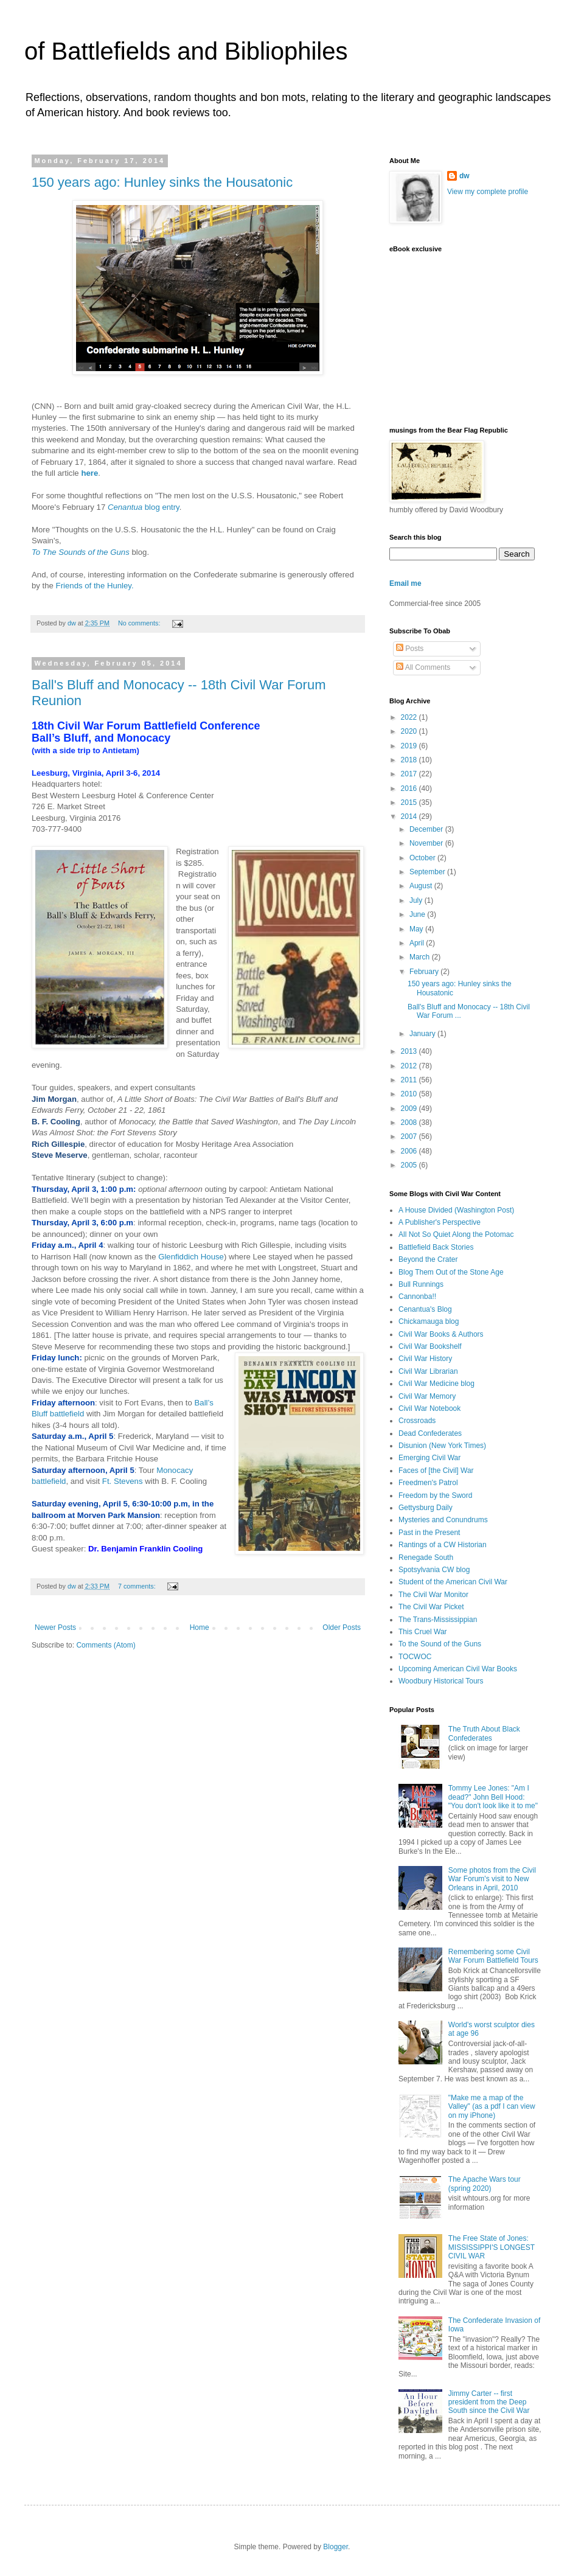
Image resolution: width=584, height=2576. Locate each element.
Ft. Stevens (122, 1481)
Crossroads (417, 1420)
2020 (410, 731)
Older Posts (341, 1627)
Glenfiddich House (191, 1256)
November (427, 843)
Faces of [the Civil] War (436, 1470)
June (418, 914)
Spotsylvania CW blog (434, 1569)
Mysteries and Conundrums (443, 1520)
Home (199, 1627)
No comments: (140, 623)
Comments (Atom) (105, 1645)
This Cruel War (422, 1631)
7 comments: (138, 1586)
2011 (410, 1080)
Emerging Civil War (429, 1457)
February (424, 971)
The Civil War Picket (431, 1607)
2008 (410, 1122)
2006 (410, 1151)
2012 (410, 1066)
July (417, 900)
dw (464, 176)
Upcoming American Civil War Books (457, 1669)
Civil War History (425, 1358)
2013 (410, 1051)
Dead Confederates (430, 1433)
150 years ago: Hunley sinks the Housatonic (162, 182)
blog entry (143, 507)
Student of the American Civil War (452, 1582)
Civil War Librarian (428, 1371)
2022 (410, 717)
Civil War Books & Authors (441, 1334)
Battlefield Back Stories (435, 1247)
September (428, 872)
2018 (410, 760)
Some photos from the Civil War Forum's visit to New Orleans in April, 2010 (492, 1879)
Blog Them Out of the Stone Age (451, 1272)
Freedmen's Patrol (428, 1482)
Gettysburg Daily (425, 1507)
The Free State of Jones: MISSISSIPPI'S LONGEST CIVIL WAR (491, 2247)
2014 (410, 816)
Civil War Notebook (429, 1408)
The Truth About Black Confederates (484, 1733)
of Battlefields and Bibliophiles (185, 51)
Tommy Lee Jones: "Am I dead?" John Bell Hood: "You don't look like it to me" (493, 1797)
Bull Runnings (420, 1284)
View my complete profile (487, 191)
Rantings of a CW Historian (442, 1544)
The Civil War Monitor (433, 1594)
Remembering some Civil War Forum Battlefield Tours (493, 1956)
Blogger (335, 2547)
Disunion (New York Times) (442, 1445)
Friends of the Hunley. (95, 585)
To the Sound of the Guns (439, 1644)
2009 (410, 1108)
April (417, 943)
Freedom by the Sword (435, 1495)
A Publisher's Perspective (439, 1222)
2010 (410, 1094)
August (421, 886)
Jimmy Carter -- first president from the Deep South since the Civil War (489, 2402)
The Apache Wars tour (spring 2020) (484, 2183)
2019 (410, 746)
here (89, 473)
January (423, 1033)
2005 (410, 1165)
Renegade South (425, 1557)
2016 (410, 788)
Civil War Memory (427, 1396)
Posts (409, 648)
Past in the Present (429, 1532)
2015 (410, 802)
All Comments (423, 667)
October (423, 858)
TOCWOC (414, 1656)
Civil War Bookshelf (430, 1346)
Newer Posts (55, 1627)
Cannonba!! (417, 1296)
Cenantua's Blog (425, 1309)
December (427, 829)
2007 (410, 1136)
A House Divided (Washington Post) (456, 1210)
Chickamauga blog (428, 1321)
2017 (410, 774)
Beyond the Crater (427, 1259)
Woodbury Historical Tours (441, 1681)
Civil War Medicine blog (436, 1383)
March (420, 957)
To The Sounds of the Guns (81, 552)
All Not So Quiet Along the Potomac (455, 1234)
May (417, 929)
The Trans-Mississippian (437, 1619)
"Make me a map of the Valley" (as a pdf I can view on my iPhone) (491, 2107)
